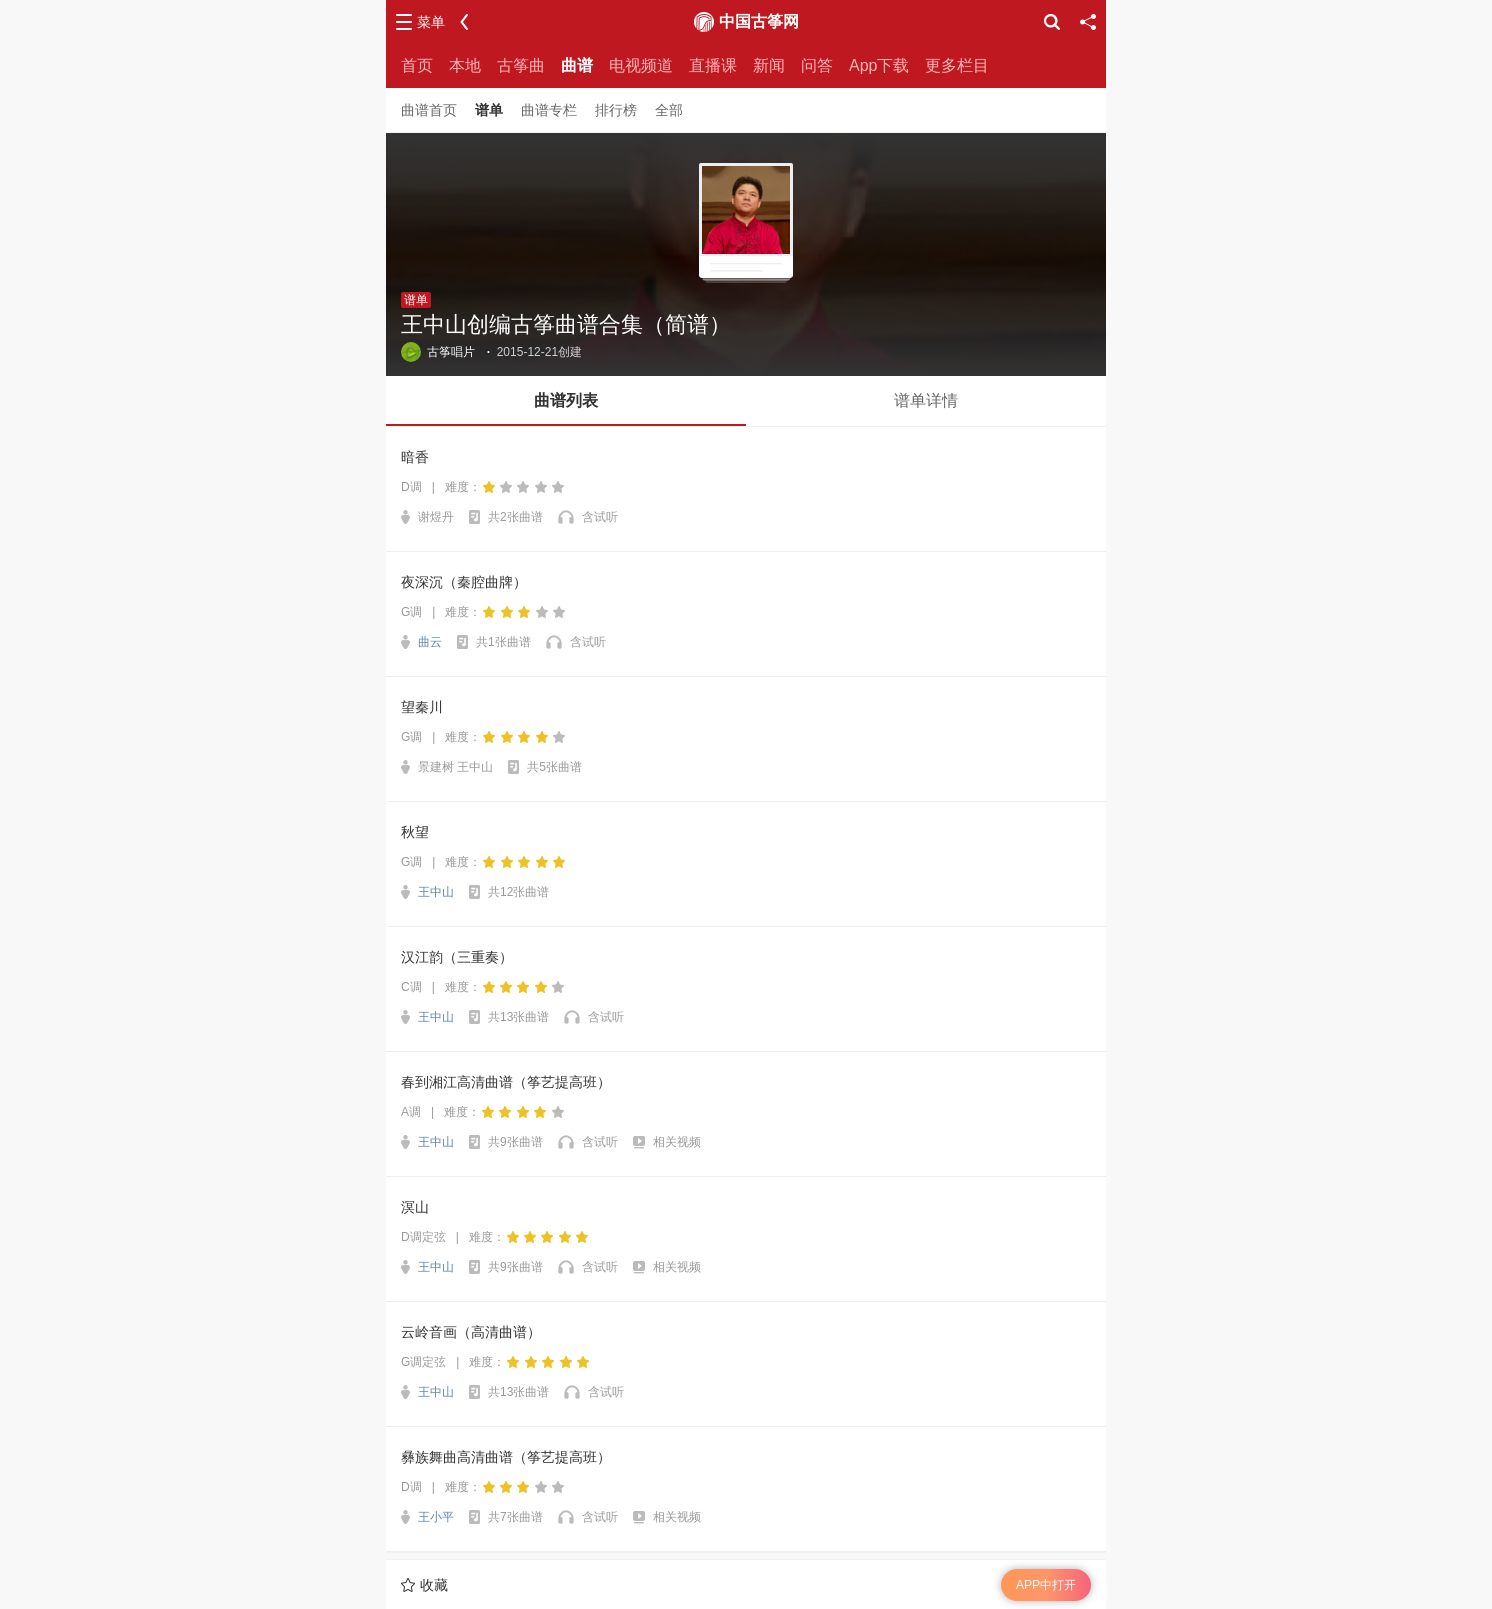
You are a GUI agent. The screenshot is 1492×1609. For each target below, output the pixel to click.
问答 (817, 65)
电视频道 (641, 65)
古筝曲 (521, 65)
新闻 (769, 65)
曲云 (430, 642)
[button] (566, 401)
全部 (669, 110)
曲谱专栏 (549, 110)
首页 (417, 65)
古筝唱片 (438, 352)
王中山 (436, 892)
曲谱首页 (429, 110)
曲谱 (577, 65)
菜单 (431, 22)
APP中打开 (1046, 1585)
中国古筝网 (759, 21)
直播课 (713, 65)
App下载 (879, 65)
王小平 (436, 1517)
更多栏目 (957, 65)
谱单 (489, 110)
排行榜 (616, 110)
